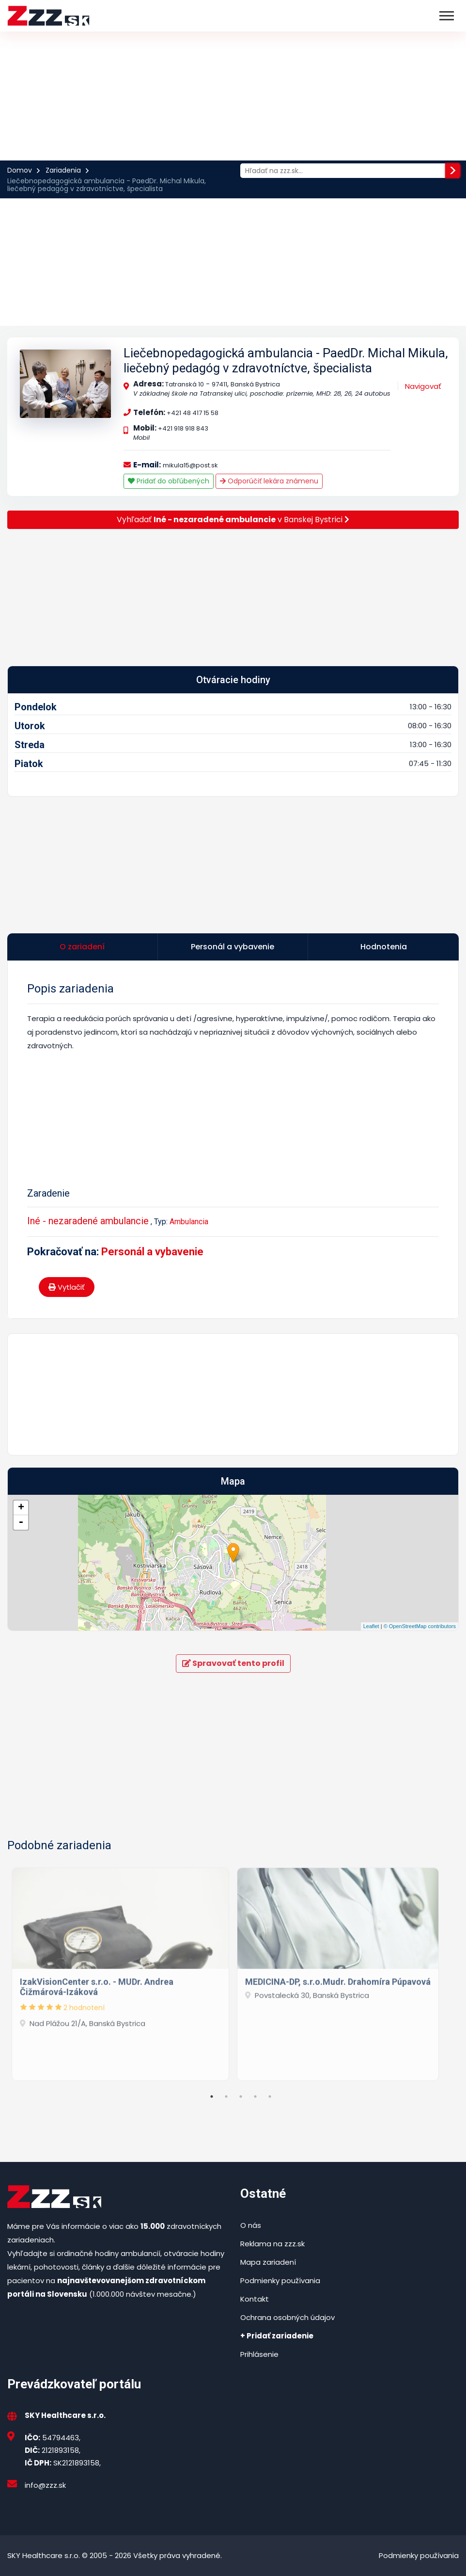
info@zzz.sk (45, 2485)
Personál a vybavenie (152, 1252)
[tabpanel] (120, 1970)
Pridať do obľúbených (168, 481)
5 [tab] (270, 2096)
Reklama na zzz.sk (272, 2244)
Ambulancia (189, 1221)
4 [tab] (255, 2096)
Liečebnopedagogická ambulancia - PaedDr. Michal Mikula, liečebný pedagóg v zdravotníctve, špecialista (286, 360)
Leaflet (371, 1626)
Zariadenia (63, 170)
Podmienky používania (280, 2280)
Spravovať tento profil (233, 1663)
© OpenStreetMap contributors (420, 1626)
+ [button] (21, 1508)
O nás (250, 2225)
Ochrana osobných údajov (287, 2317)
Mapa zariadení (268, 2262)
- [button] (20, 1522)
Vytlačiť (66, 1287)
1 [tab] (212, 2096)
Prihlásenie (259, 2354)
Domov (19, 170)
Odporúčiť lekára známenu (269, 481)
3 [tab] (241, 2096)
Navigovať (423, 386)
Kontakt (254, 2299)
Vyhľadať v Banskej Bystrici (233, 519)
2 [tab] (226, 2096)
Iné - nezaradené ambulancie (88, 1221)
